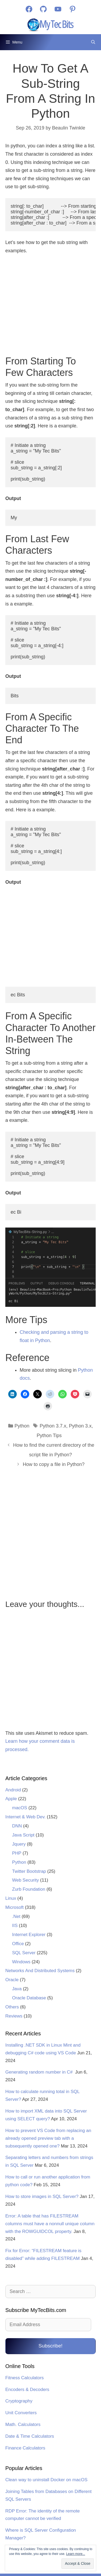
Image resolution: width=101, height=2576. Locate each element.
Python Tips (49, 1435)
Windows (21, 1961)
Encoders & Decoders (27, 2389)
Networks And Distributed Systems (40, 1970)
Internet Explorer (29, 1934)
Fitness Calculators (24, 2377)
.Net (16, 1916)
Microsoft (14, 1907)
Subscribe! (50, 2346)
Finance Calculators (25, 2448)
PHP (17, 1853)
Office (18, 1943)
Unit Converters (21, 2412)
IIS (15, 1925)
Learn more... (75, 2554)
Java (17, 1988)
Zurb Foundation (28, 1889)
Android (13, 1789)
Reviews (13, 2016)
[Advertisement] (51, 306)
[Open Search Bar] (93, 42)
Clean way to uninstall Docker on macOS (46, 2479)
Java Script (23, 1835)
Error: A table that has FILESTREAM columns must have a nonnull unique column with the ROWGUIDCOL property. (49, 2223)
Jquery (19, 1844)
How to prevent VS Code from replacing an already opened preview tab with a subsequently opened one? (48, 2138)
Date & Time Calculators (29, 2436)
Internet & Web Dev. (25, 1816)
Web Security (25, 1880)
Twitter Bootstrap (29, 1871)
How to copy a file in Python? (54, 1464)
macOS (19, 1807)
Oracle (12, 1979)
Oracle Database (29, 1997)
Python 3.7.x (53, 1426)
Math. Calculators (22, 2424)
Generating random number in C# (39, 2072)
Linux (10, 1898)
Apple (11, 1798)
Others (12, 2006)
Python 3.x (80, 1426)
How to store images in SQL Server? (41, 2196)
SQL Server (24, 1952)
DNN (17, 1825)
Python (21, 1426)
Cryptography (18, 2401)
